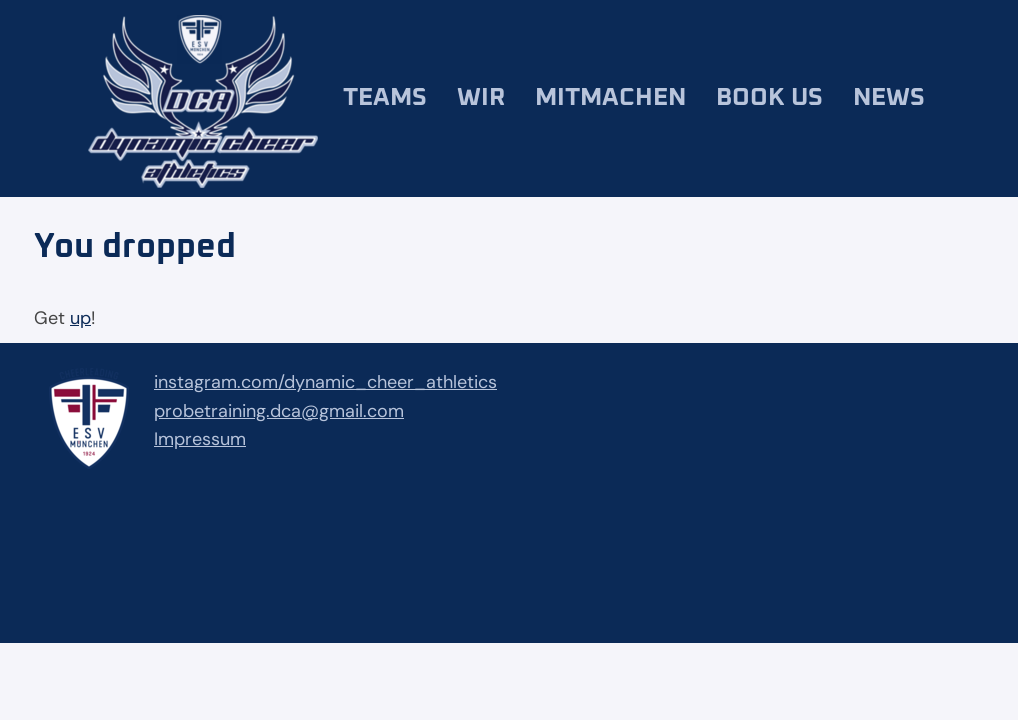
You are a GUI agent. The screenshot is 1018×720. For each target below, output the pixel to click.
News (889, 97)
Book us (769, 97)
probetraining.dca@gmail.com (279, 411)
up (80, 318)
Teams (385, 97)
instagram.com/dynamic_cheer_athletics (325, 382)
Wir (481, 97)
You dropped (135, 247)
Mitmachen (610, 97)
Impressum (200, 439)
